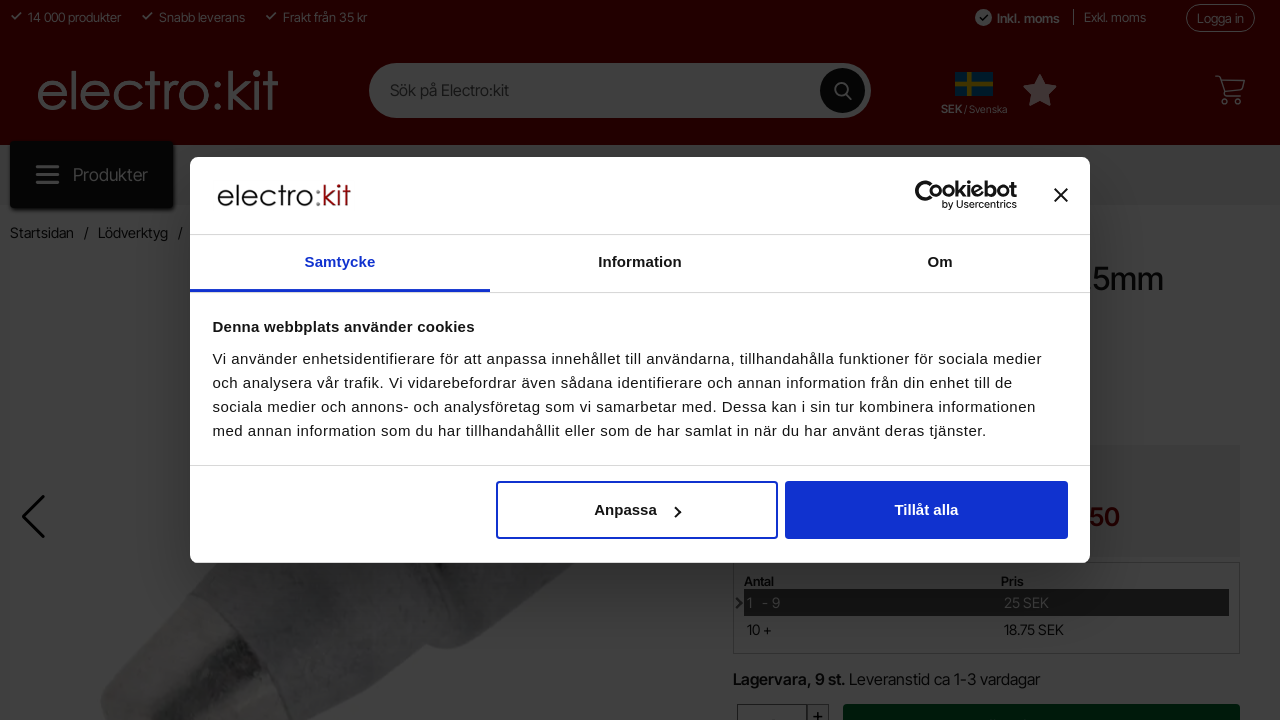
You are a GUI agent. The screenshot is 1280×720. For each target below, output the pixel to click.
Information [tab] (640, 261)
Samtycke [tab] (340, 261)
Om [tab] (939, 261)
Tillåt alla (926, 509)
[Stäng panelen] (1061, 195)
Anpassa (637, 509)
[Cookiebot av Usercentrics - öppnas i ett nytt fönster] (929, 195)
